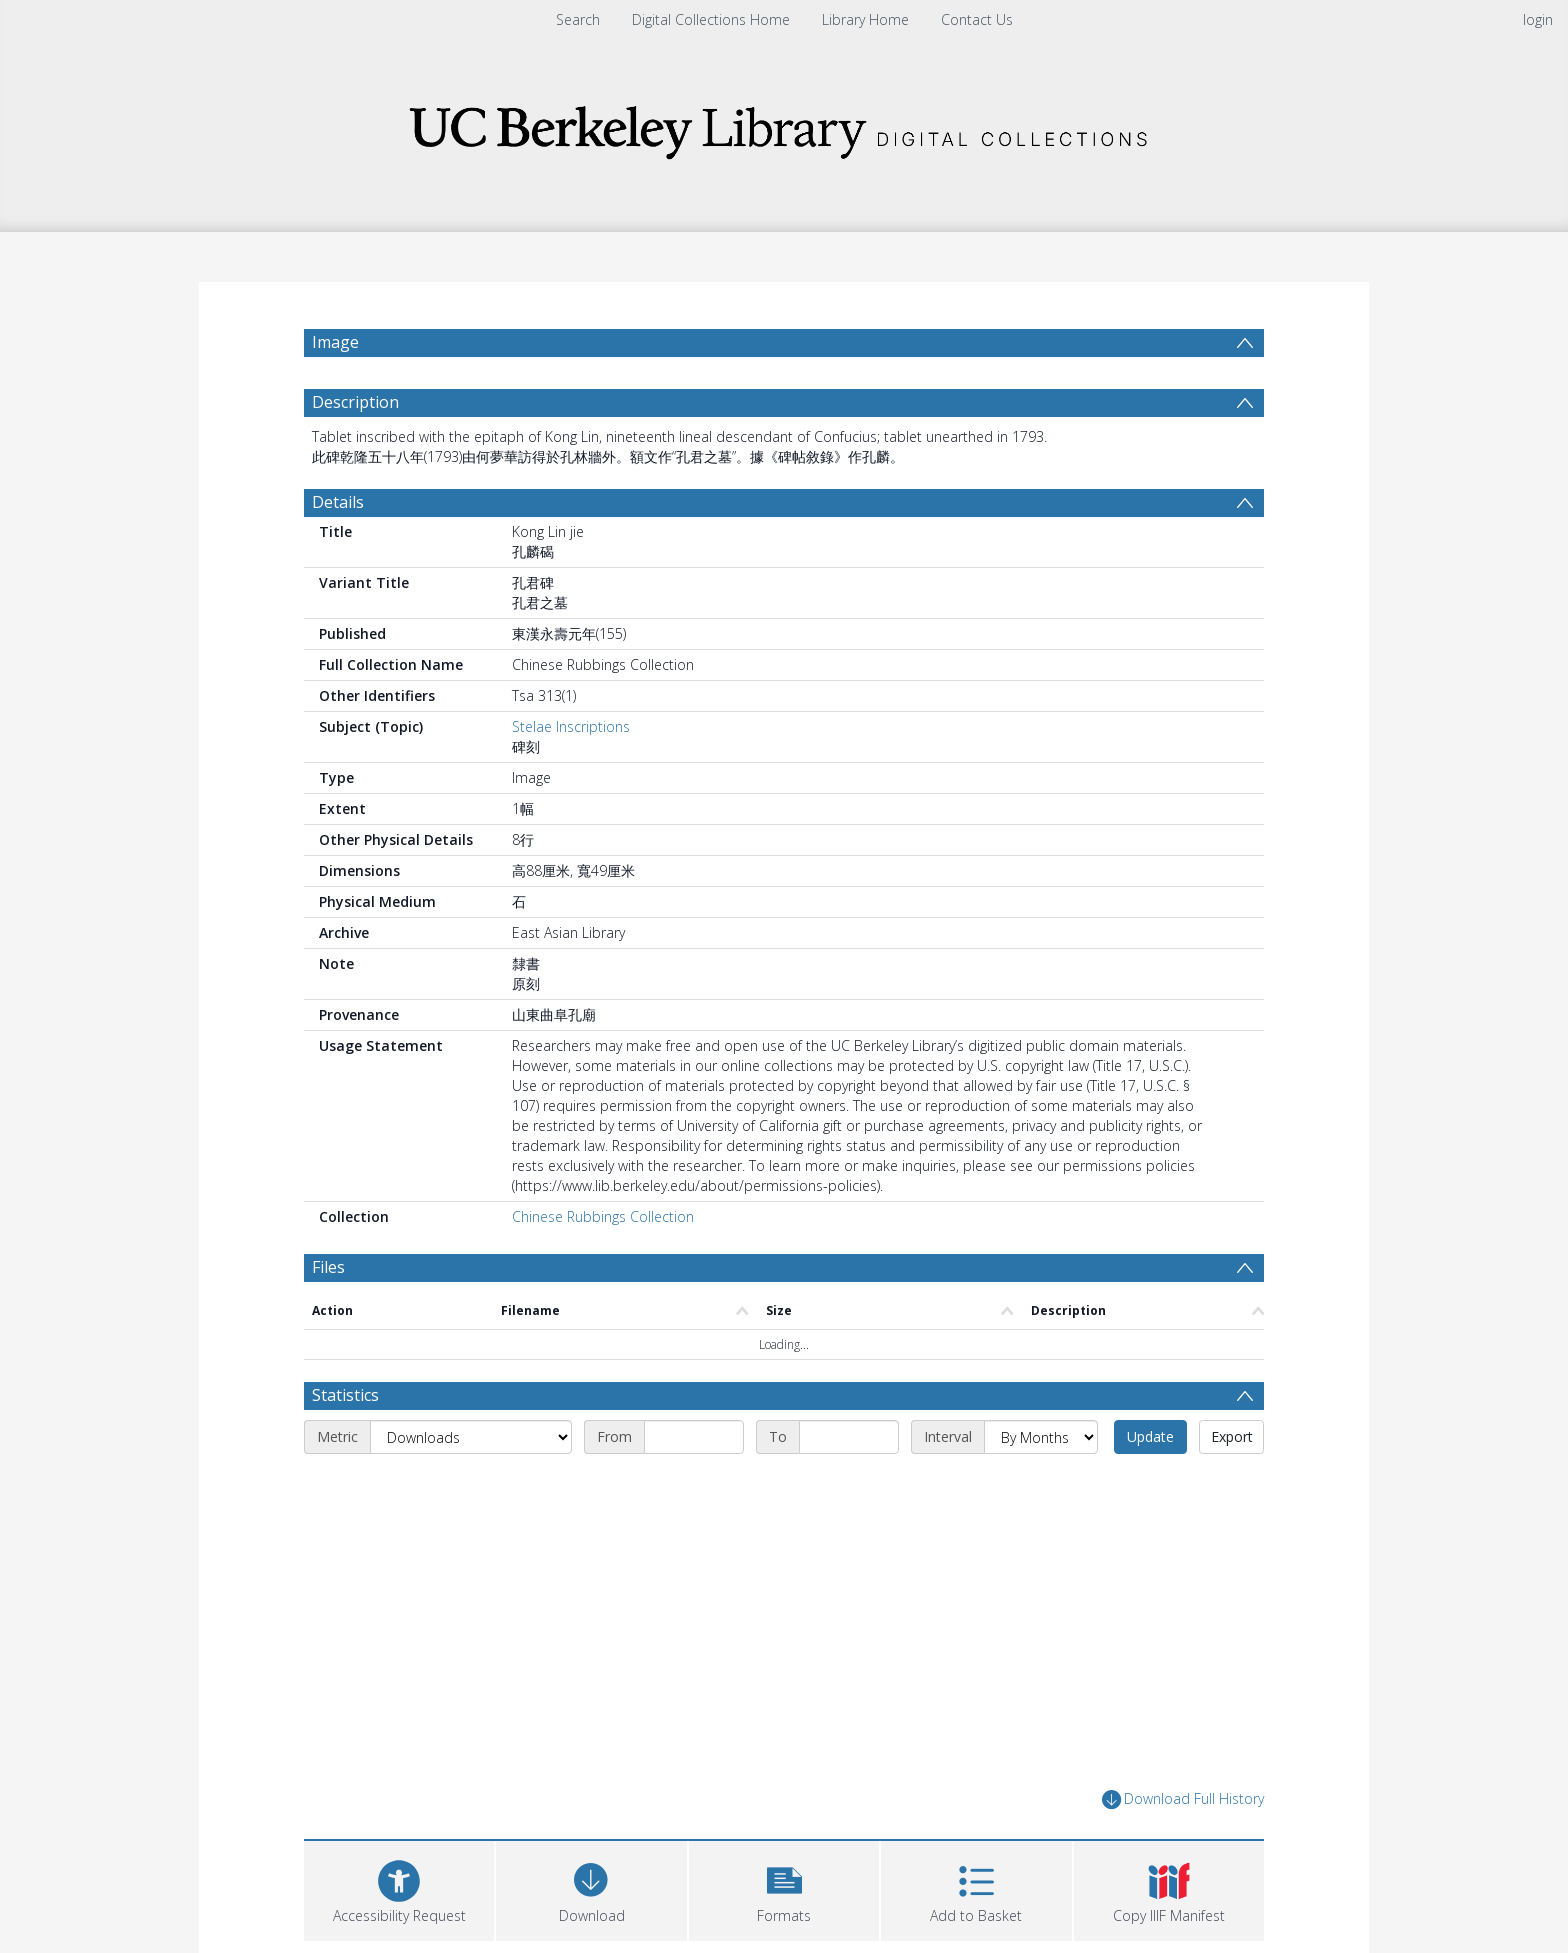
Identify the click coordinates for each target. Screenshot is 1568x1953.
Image (335, 342)
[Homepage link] (784, 126)
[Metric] (471, 1485)
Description (355, 450)
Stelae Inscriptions (571, 774)
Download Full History (1183, 1847)
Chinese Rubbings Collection (603, 1264)
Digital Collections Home (711, 19)
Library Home (865, 19)
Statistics (345, 1443)
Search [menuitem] (578, 19)
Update (1150, 1484)
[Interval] (1041, 1485)
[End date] (849, 1485)
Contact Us (977, 19)
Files (328, 1315)
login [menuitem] (1538, 19)
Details (338, 550)
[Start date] (694, 1485)
